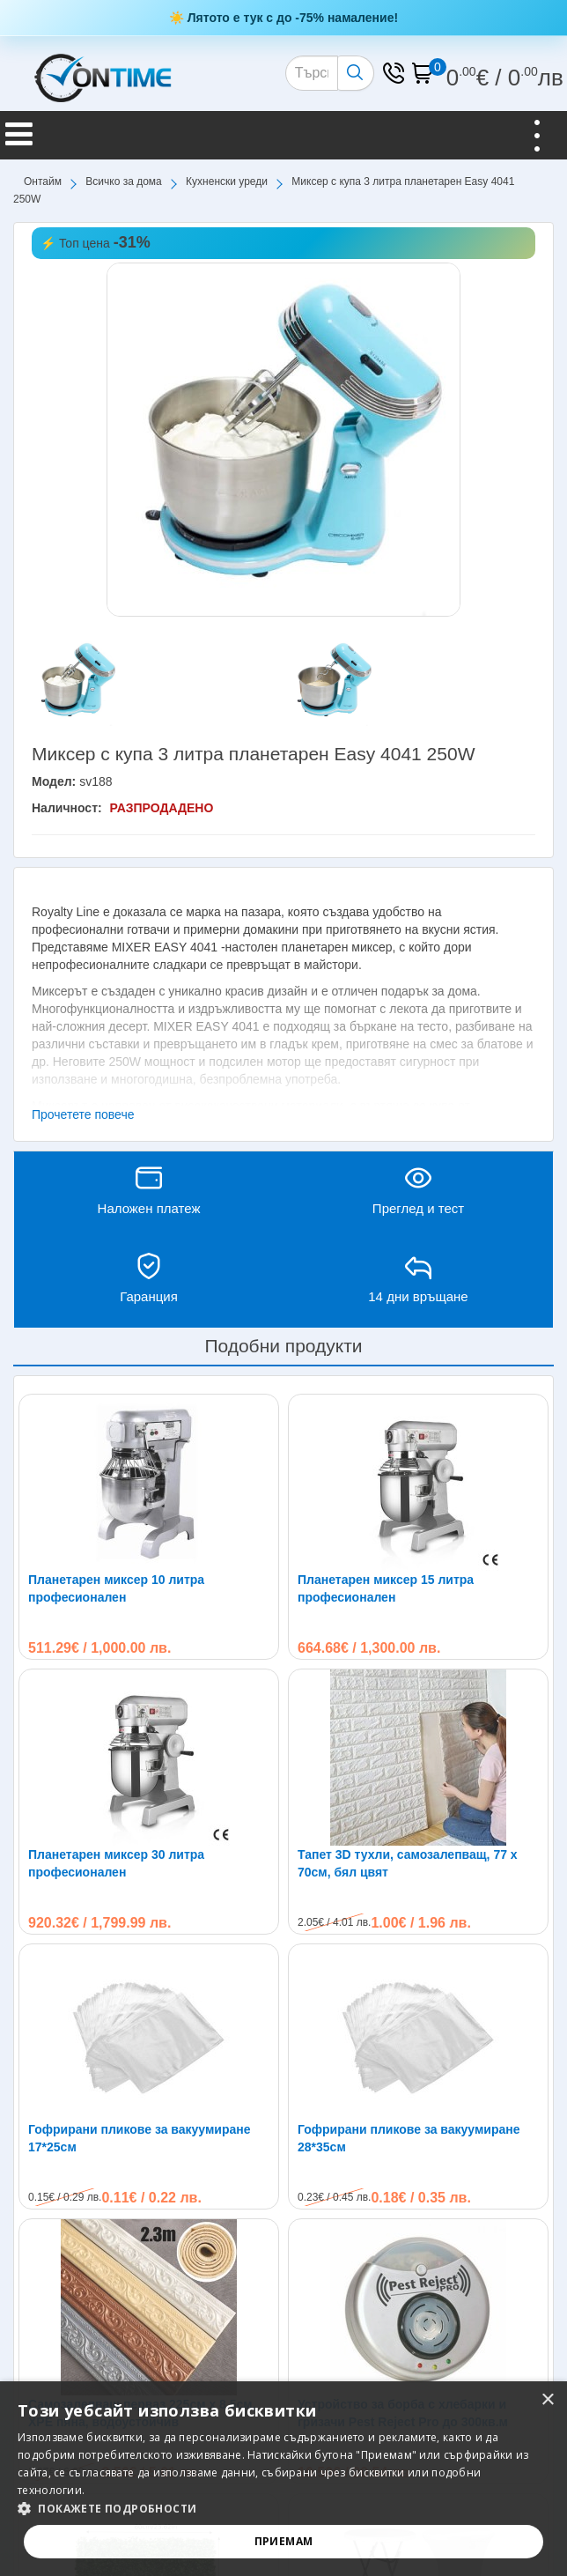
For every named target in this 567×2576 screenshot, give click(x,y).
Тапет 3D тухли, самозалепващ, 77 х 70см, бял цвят (408, 1863)
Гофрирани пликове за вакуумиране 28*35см (409, 2138)
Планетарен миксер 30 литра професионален (116, 1863)
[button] (283, 2508)
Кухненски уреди (227, 181)
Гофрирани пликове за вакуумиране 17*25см (139, 2138)
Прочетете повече (83, 1114)
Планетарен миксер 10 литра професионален (116, 1588)
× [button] (547, 2400)
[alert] (283, 2478)
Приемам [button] (283, 2541)
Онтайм (43, 181)
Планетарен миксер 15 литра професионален (386, 1588)
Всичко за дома (123, 181)
